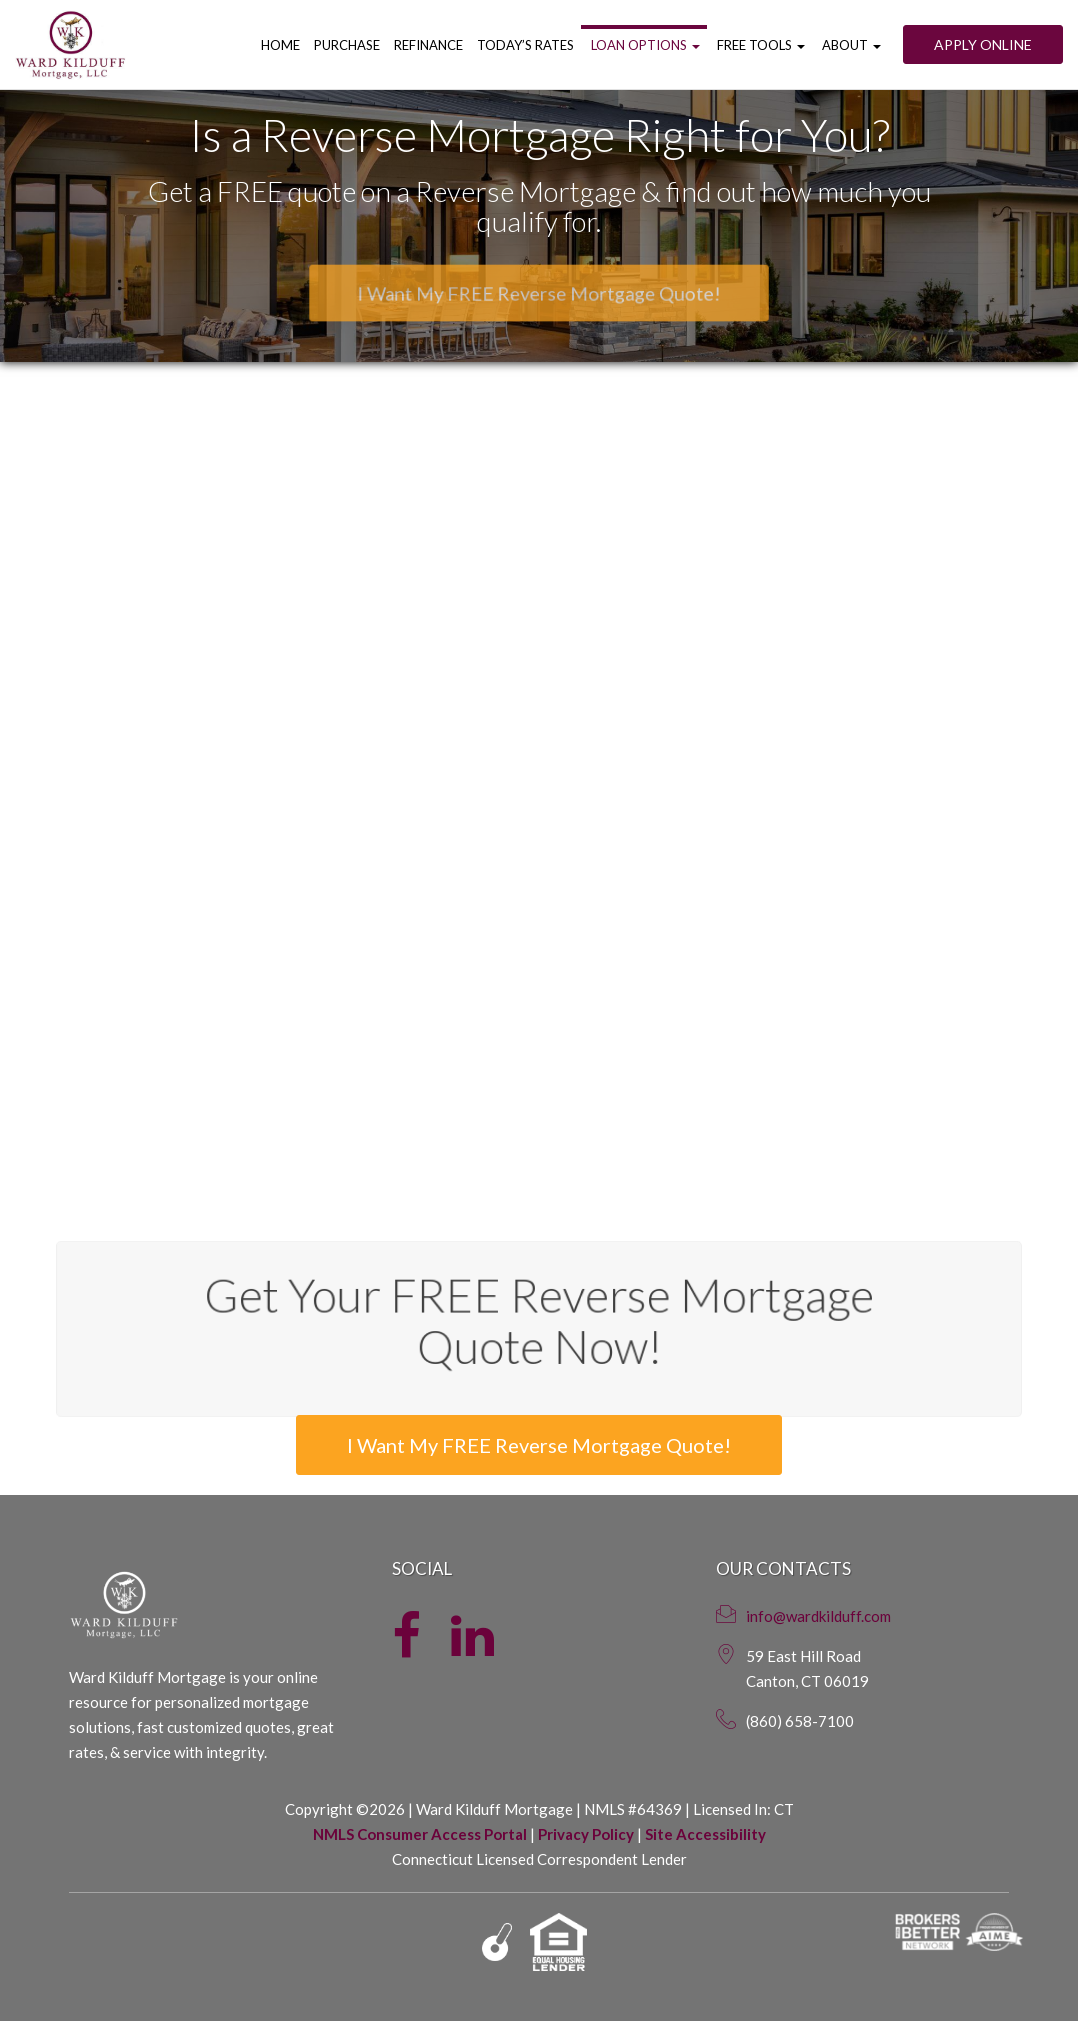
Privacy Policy (586, 1834)
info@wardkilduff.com (818, 1616)
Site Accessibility (705, 1834)
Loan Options (644, 45)
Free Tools (759, 45)
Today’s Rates (525, 45)
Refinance (428, 45)
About (850, 45)
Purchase (347, 45)
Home (280, 45)
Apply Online (983, 44)
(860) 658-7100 (800, 1721)
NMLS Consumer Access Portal (420, 1834)
